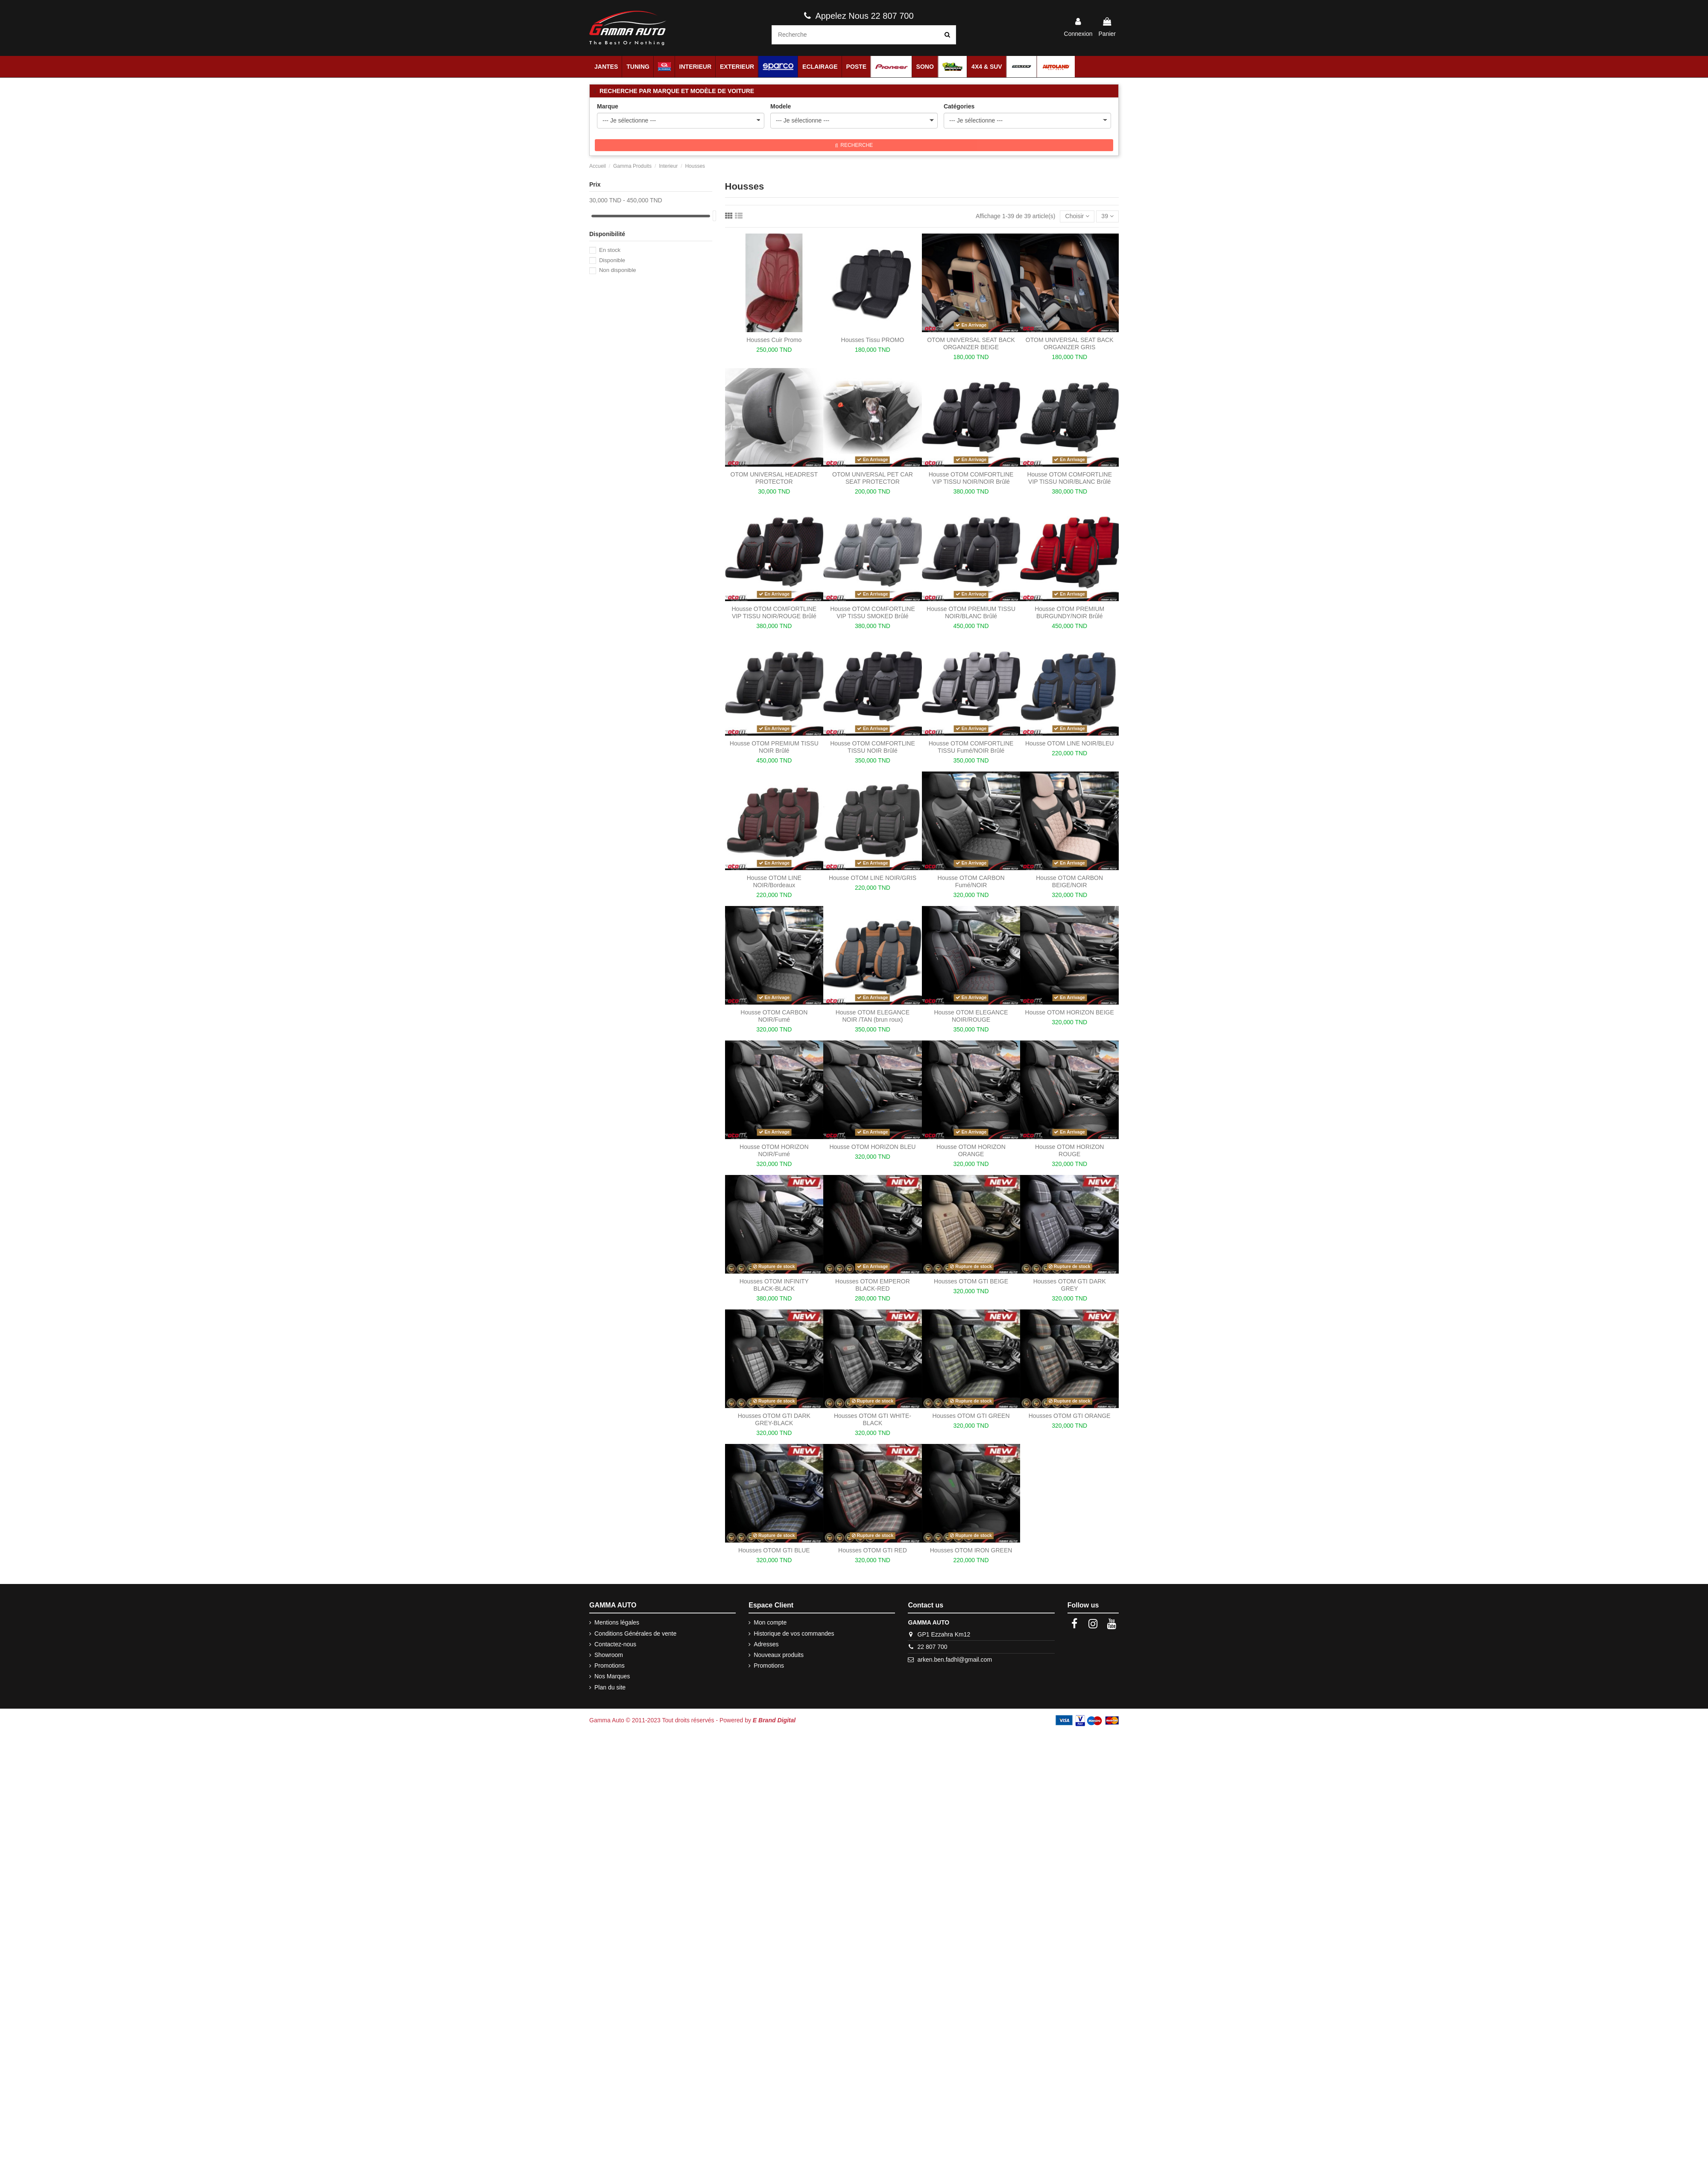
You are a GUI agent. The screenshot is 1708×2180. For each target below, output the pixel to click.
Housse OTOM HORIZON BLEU (872, 1146)
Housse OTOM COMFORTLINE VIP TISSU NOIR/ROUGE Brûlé (774, 612)
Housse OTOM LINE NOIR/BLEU (1069, 743)
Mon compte (770, 1622)
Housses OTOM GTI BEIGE (971, 1281)
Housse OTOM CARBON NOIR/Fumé (773, 1016)
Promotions (609, 1665)
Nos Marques (612, 1676)
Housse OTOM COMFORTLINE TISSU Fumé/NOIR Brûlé (971, 747)
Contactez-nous (615, 1644)
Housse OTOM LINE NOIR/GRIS (872, 877)
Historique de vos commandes (794, 1633)
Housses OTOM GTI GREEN (971, 1415)
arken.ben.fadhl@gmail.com (955, 1659)
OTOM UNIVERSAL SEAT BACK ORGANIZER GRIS (1070, 343)
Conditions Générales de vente (635, 1633)
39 (1107, 216)
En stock (609, 250)
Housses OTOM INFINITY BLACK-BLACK (774, 1285)
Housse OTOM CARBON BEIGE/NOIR (1069, 881)
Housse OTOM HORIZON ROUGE (1069, 1150)
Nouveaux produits (779, 1654)
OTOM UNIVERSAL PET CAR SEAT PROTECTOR (872, 478)
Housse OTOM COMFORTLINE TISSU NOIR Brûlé (872, 747)
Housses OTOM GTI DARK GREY (1069, 1285)
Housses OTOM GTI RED (872, 1550)
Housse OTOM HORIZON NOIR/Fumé (774, 1150)
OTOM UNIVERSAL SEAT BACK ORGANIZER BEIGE (971, 343)
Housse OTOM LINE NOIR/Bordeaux (774, 881)
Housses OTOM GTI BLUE (774, 1550)
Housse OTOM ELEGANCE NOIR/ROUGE (971, 1016)
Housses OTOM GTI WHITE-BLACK (872, 1419)
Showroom (608, 1654)
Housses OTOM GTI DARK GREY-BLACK (774, 1419)
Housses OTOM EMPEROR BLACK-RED (872, 1285)
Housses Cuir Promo (773, 339)
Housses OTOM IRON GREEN (971, 1550)
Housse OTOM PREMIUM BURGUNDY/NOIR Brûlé (1069, 612)
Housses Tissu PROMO (872, 339)
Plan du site (610, 1687)
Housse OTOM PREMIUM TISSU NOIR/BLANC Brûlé (971, 612)
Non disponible (617, 270)
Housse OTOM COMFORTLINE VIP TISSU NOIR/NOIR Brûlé (971, 478)
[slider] (714, 215)
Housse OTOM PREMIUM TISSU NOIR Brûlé (774, 747)
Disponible (612, 260)
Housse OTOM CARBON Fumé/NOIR (971, 881)
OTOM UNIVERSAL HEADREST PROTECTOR (774, 478)
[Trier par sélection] (1077, 216)
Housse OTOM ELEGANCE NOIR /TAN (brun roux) (873, 1016)
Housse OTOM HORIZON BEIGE (1069, 1012)
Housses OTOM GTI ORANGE (1070, 1415)
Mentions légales (616, 1622)
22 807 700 (933, 1646)
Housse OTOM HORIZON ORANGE (971, 1150)
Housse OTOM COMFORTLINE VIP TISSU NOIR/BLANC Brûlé (1069, 478)
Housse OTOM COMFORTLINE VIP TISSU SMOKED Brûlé (872, 612)
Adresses (766, 1644)
